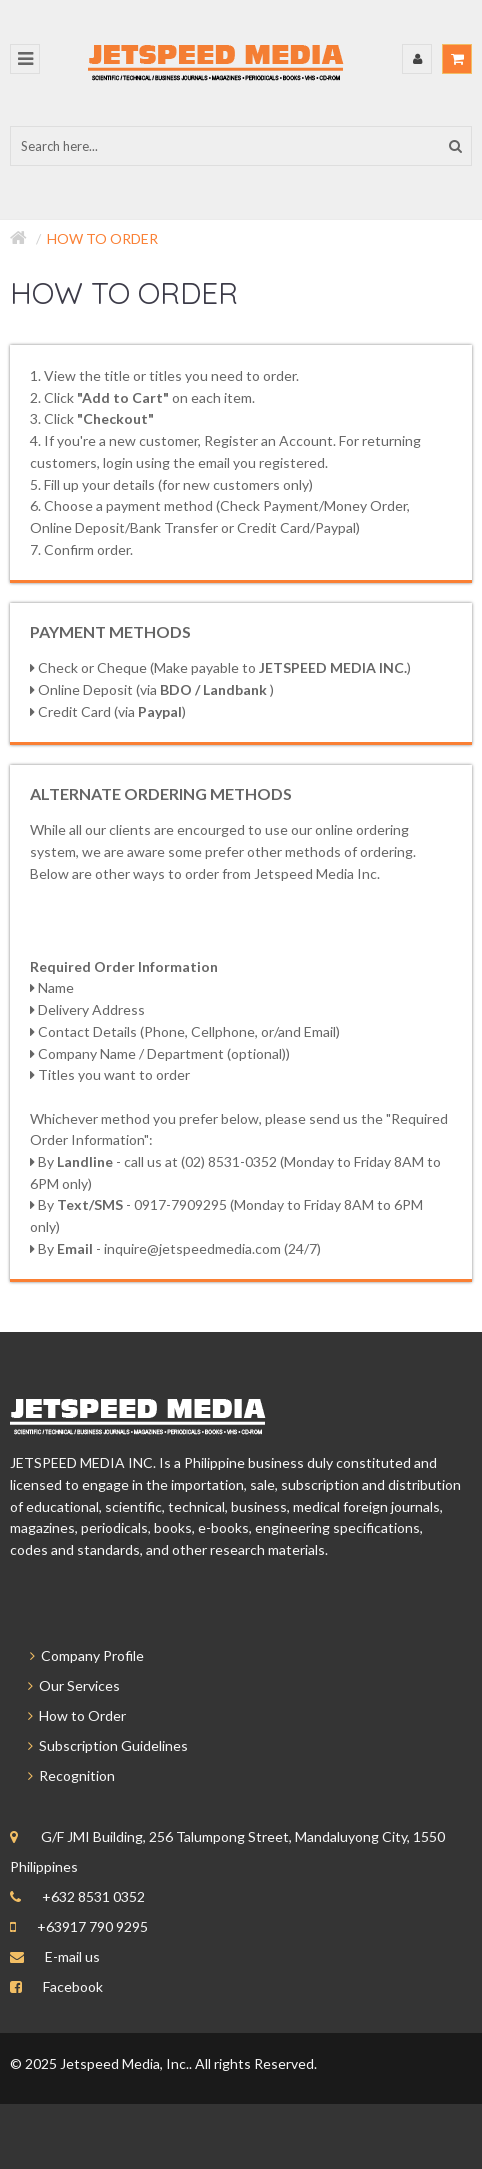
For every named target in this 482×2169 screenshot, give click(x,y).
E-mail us (72, 1956)
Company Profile (77, 1655)
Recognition (62, 1775)
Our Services (65, 1685)
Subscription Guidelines (99, 1745)
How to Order (102, 238)
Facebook (73, 1986)
